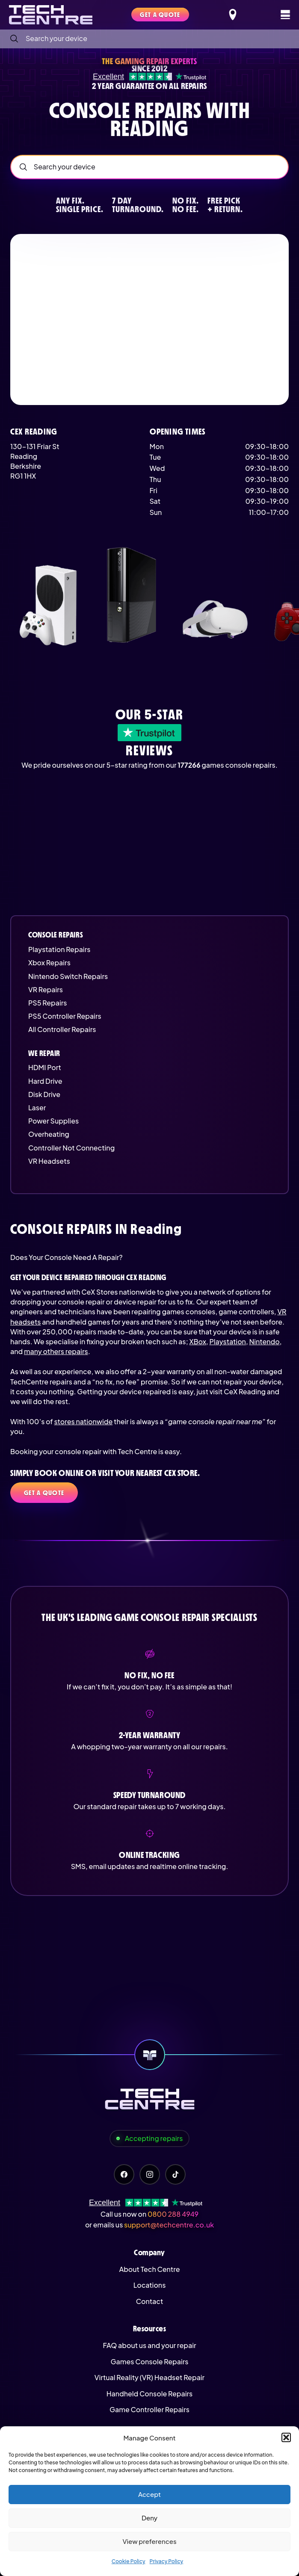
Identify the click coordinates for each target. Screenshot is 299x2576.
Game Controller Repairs (149, 2409)
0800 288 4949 (173, 2213)
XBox (197, 1341)
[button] (286, 2437)
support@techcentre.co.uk (169, 2224)
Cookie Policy (128, 2561)
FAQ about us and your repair (149, 2345)
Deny (149, 2518)
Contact (149, 2301)
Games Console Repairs (150, 2361)
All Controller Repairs (62, 1029)
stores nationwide (83, 1421)
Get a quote (44, 1492)
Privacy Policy (167, 2561)
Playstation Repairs (59, 949)
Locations (149, 2284)
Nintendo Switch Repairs (68, 976)
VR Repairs (45, 989)
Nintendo (264, 1341)
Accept (149, 2494)
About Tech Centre (149, 2269)
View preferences (149, 2541)
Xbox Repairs (49, 962)
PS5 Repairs (47, 1002)
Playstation (227, 1341)
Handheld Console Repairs (150, 2393)
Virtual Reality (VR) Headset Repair (149, 2377)
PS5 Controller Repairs (64, 1015)
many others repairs (56, 1351)
